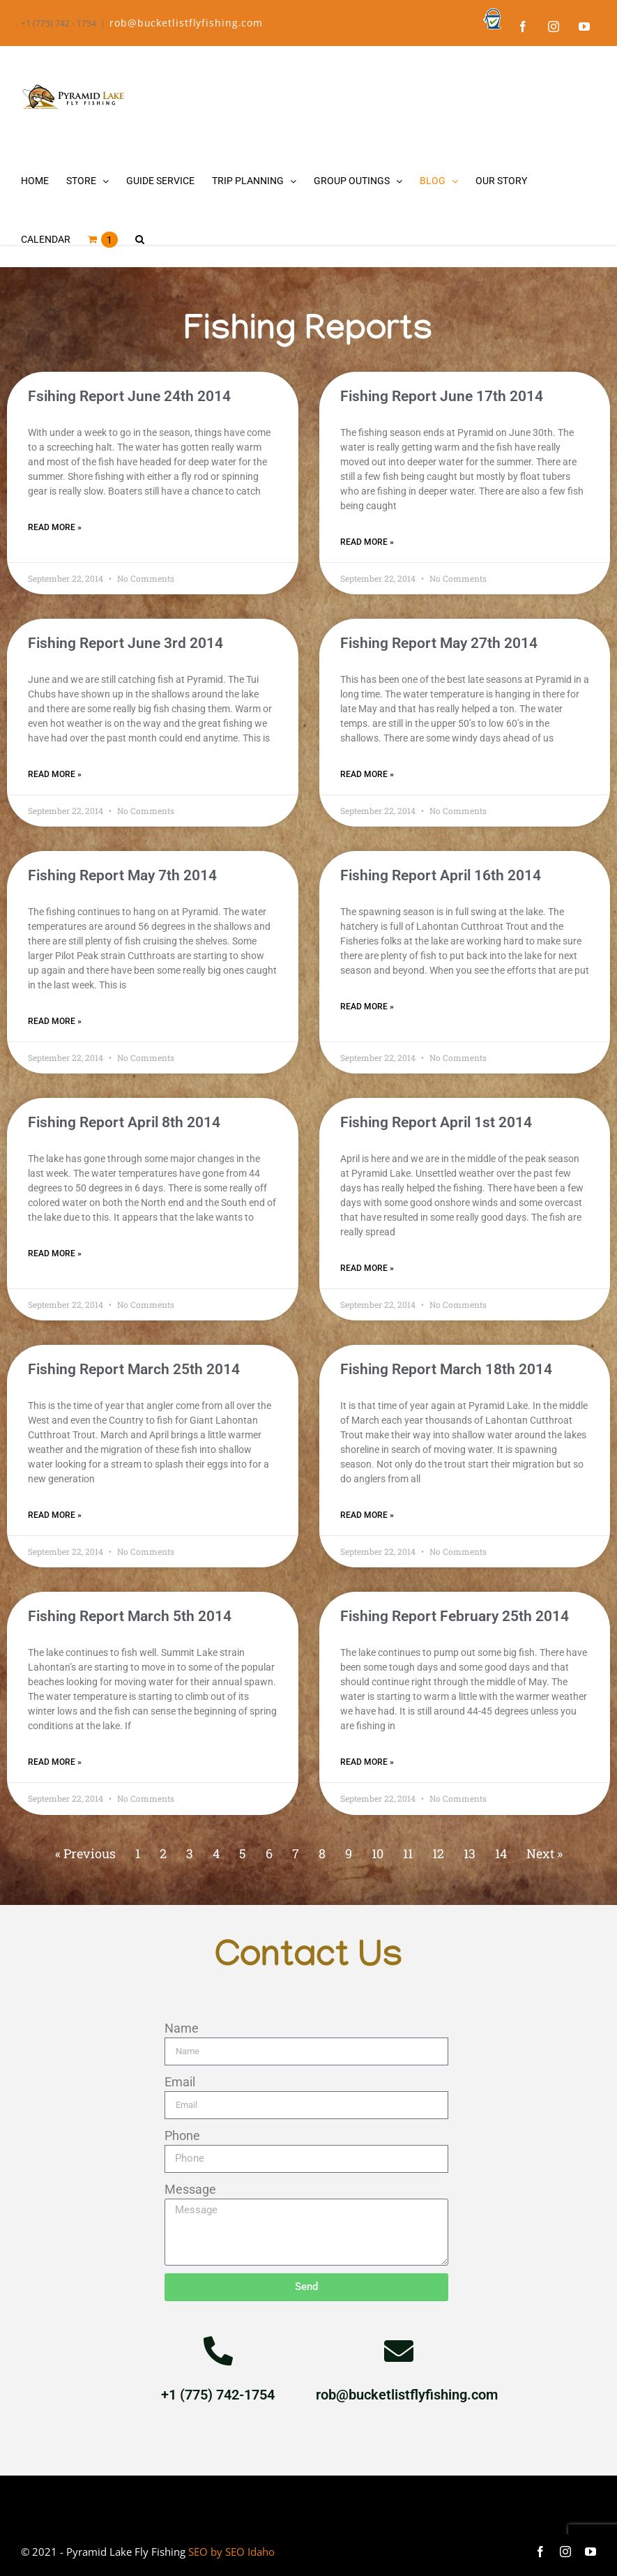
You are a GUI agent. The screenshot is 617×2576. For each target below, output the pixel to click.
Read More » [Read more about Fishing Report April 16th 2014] (367, 1006)
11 (408, 1853)
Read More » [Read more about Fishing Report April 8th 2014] (55, 1253)
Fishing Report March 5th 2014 (129, 1616)
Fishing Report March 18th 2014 (446, 1369)
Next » (544, 1853)
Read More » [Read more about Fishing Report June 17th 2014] (367, 542)
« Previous (85, 1853)
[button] (139, 239)
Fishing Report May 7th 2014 (122, 875)
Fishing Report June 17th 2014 (441, 396)
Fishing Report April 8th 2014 (124, 1122)
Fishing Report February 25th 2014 (454, 1616)
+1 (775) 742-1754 (218, 2394)
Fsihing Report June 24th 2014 (129, 396)
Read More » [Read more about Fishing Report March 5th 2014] (55, 1762)
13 (469, 1853)
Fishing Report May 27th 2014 (439, 643)
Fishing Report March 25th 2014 (134, 1369)
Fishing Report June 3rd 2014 (125, 643)
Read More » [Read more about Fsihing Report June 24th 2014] (55, 527)
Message (190, 2189)
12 (438, 1853)
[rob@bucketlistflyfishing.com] (398, 2350)
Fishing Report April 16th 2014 (440, 875)
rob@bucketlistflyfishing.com (186, 22)
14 (501, 1853)
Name (182, 2028)
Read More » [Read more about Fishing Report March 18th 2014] (367, 1515)
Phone (182, 2135)
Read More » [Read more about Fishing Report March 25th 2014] (55, 1515)
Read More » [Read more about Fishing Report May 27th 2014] (367, 774)
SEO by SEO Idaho (231, 2552)
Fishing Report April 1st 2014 (436, 1122)
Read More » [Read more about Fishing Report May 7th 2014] (55, 1021)
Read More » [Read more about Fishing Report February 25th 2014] (367, 1762)
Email (180, 2081)
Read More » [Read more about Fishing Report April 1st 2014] (367, 1268)
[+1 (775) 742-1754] (218, 2350)
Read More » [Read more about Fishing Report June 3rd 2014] (55, 774)
